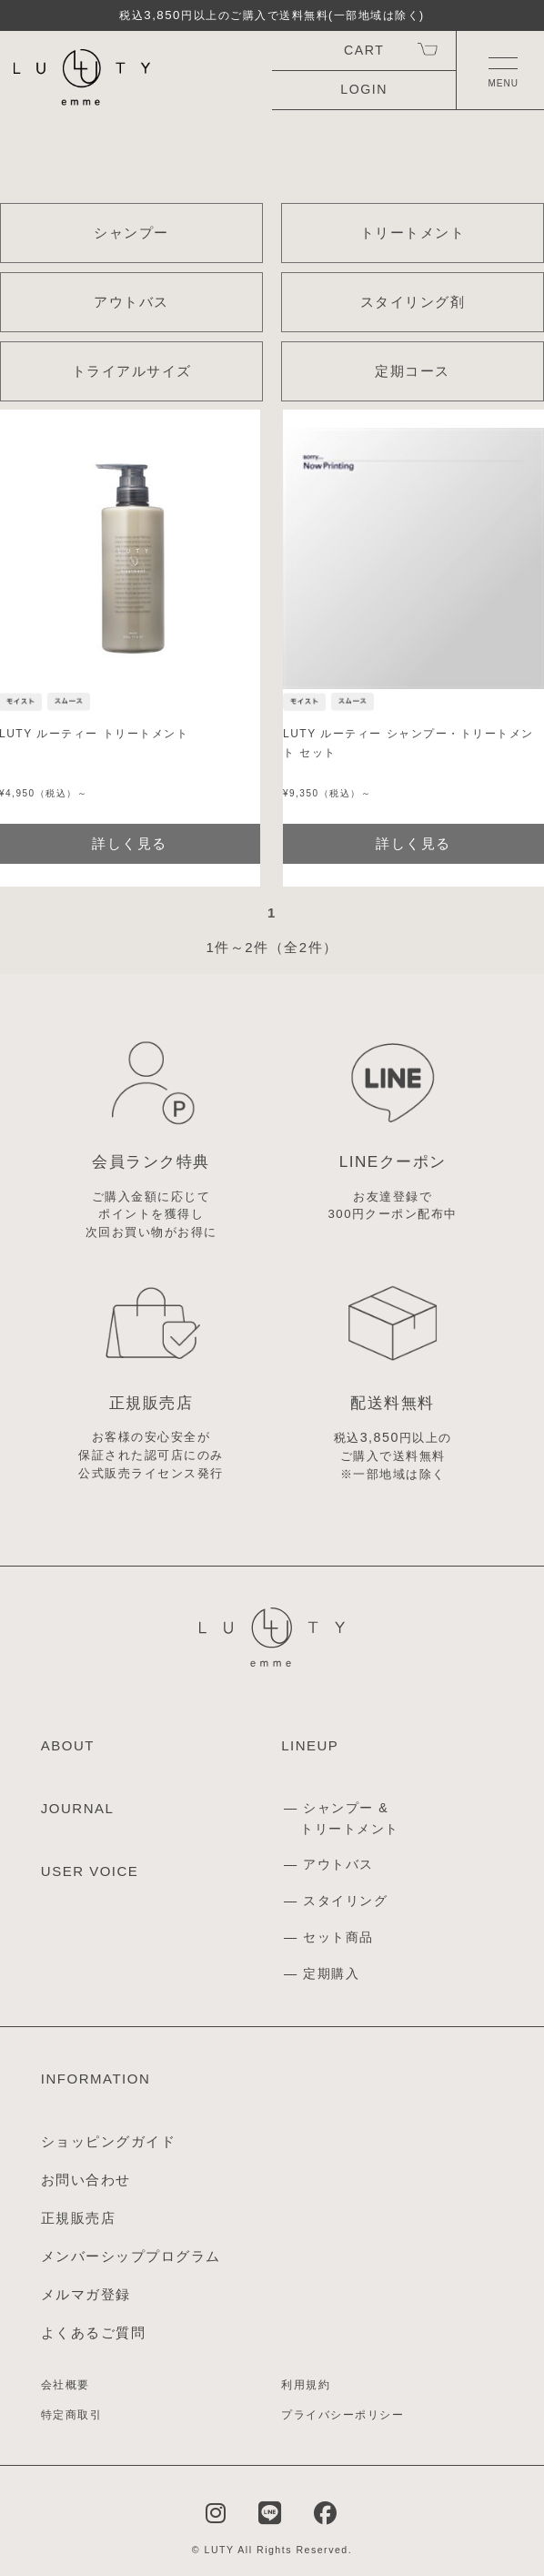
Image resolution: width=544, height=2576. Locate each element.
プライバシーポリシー (342, 2414)
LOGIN (364, 89)
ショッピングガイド (108, 2141)
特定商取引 (72, 2414)
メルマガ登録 (86, 2294)
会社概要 (65, 2384)
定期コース (412, 371)
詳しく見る (413, 843)
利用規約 (305, 2384)
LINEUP (309, 1745)
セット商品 (338, 1937)
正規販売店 (78, 2218)
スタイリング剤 (413, 301)
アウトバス (131, 301)
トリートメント (413, 232)
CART (364, 50)
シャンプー (131, 232)
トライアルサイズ (132, 371)
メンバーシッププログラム (131, 2256)
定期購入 (331, 1973)
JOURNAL (78, 1808)
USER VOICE (90, 1871)
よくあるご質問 (93, 2332)
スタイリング (345, 1900)
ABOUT (68, 1745)
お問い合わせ (86, 2179)
